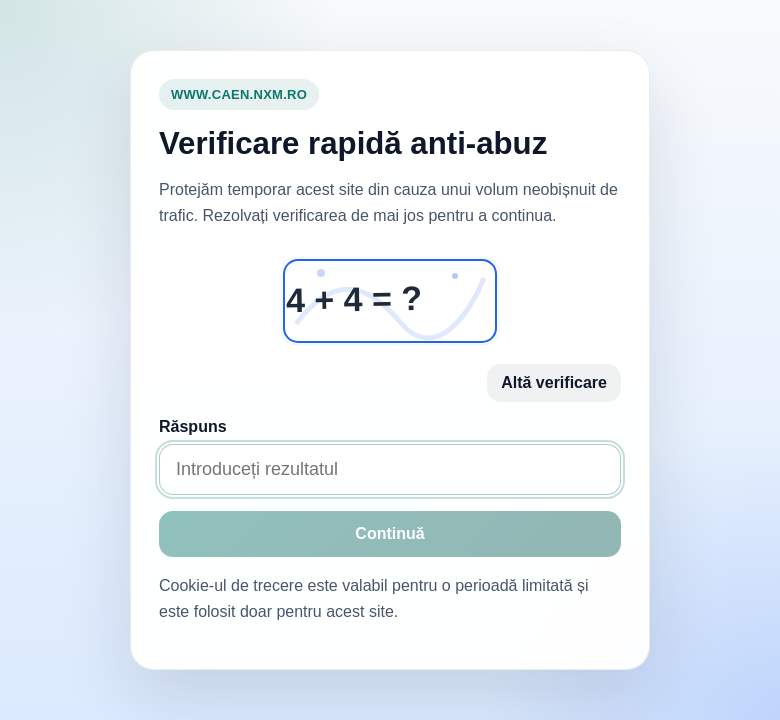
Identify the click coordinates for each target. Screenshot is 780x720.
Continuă (389, 533)
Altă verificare (554, 382)
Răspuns (193, 426)
